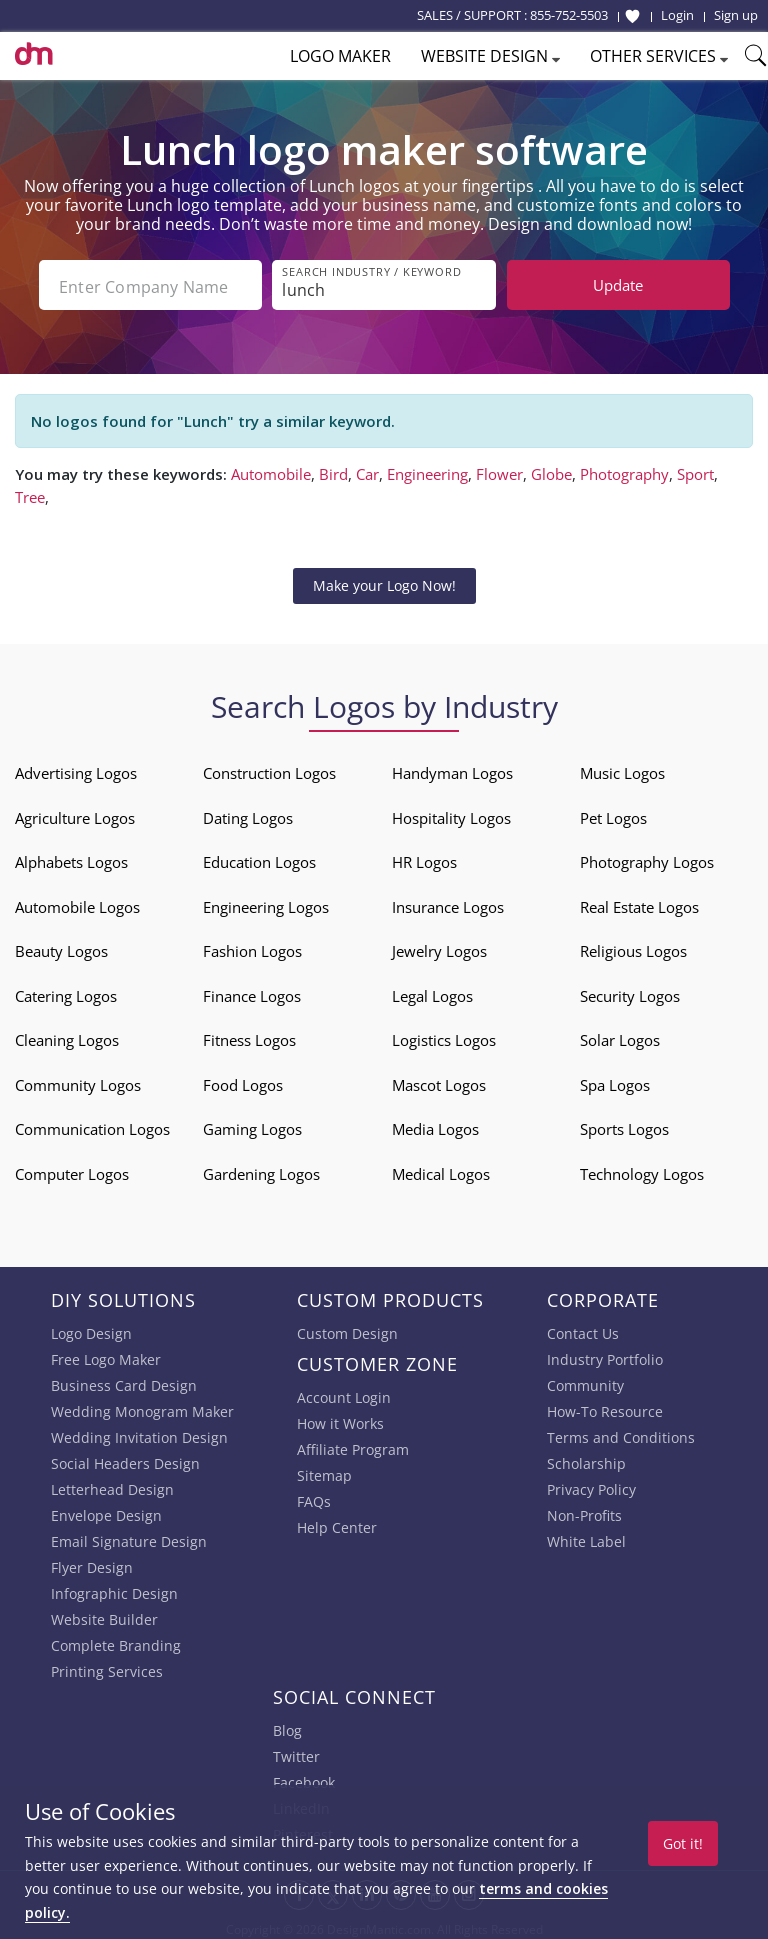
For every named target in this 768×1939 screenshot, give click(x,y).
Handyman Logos (452, 769)
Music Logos (622, 769)
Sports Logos (624, 1125)
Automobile (271, 470)
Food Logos (243, 1081)
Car (367, 470)
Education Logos (259, 858)
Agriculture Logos (75, 814)
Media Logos (435, 1125)
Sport (695, 470)
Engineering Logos (266, 903)
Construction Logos (269, 769)
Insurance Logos (448, 903)
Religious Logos (633, 947)
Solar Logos (620, 1036)
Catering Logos (66, 992)
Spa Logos (615, 1081)
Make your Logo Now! (384, 581)
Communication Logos (92, 1125)
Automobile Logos (77, 903)
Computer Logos (72, 1170)
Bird (333, 470)
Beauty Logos (61, 947)
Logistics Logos (444, 1036)
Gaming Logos (252, 1125)
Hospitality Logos (451, 814)
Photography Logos (647, 858)
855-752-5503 (569, 15)
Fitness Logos (249, 1036)
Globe (551, 470)
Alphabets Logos (71, 858)
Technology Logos (642, 1170)
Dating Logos (248, 814)
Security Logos (630, 992)
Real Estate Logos (639, 903)
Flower (499, 470)
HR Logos (424, 858)
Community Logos (78, 1081)
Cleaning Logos (67, 1036)
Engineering (427, 470)
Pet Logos (613, 814)
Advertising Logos (76, 769)
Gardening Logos (261, 1170)
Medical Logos (441, 1170)
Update (618, 285)
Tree (30, 493)
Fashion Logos (252, 947)
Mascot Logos (439, 1081)
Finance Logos (252, 992)
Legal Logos (432, 992)
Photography (624, 470)
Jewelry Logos (439, 947)
